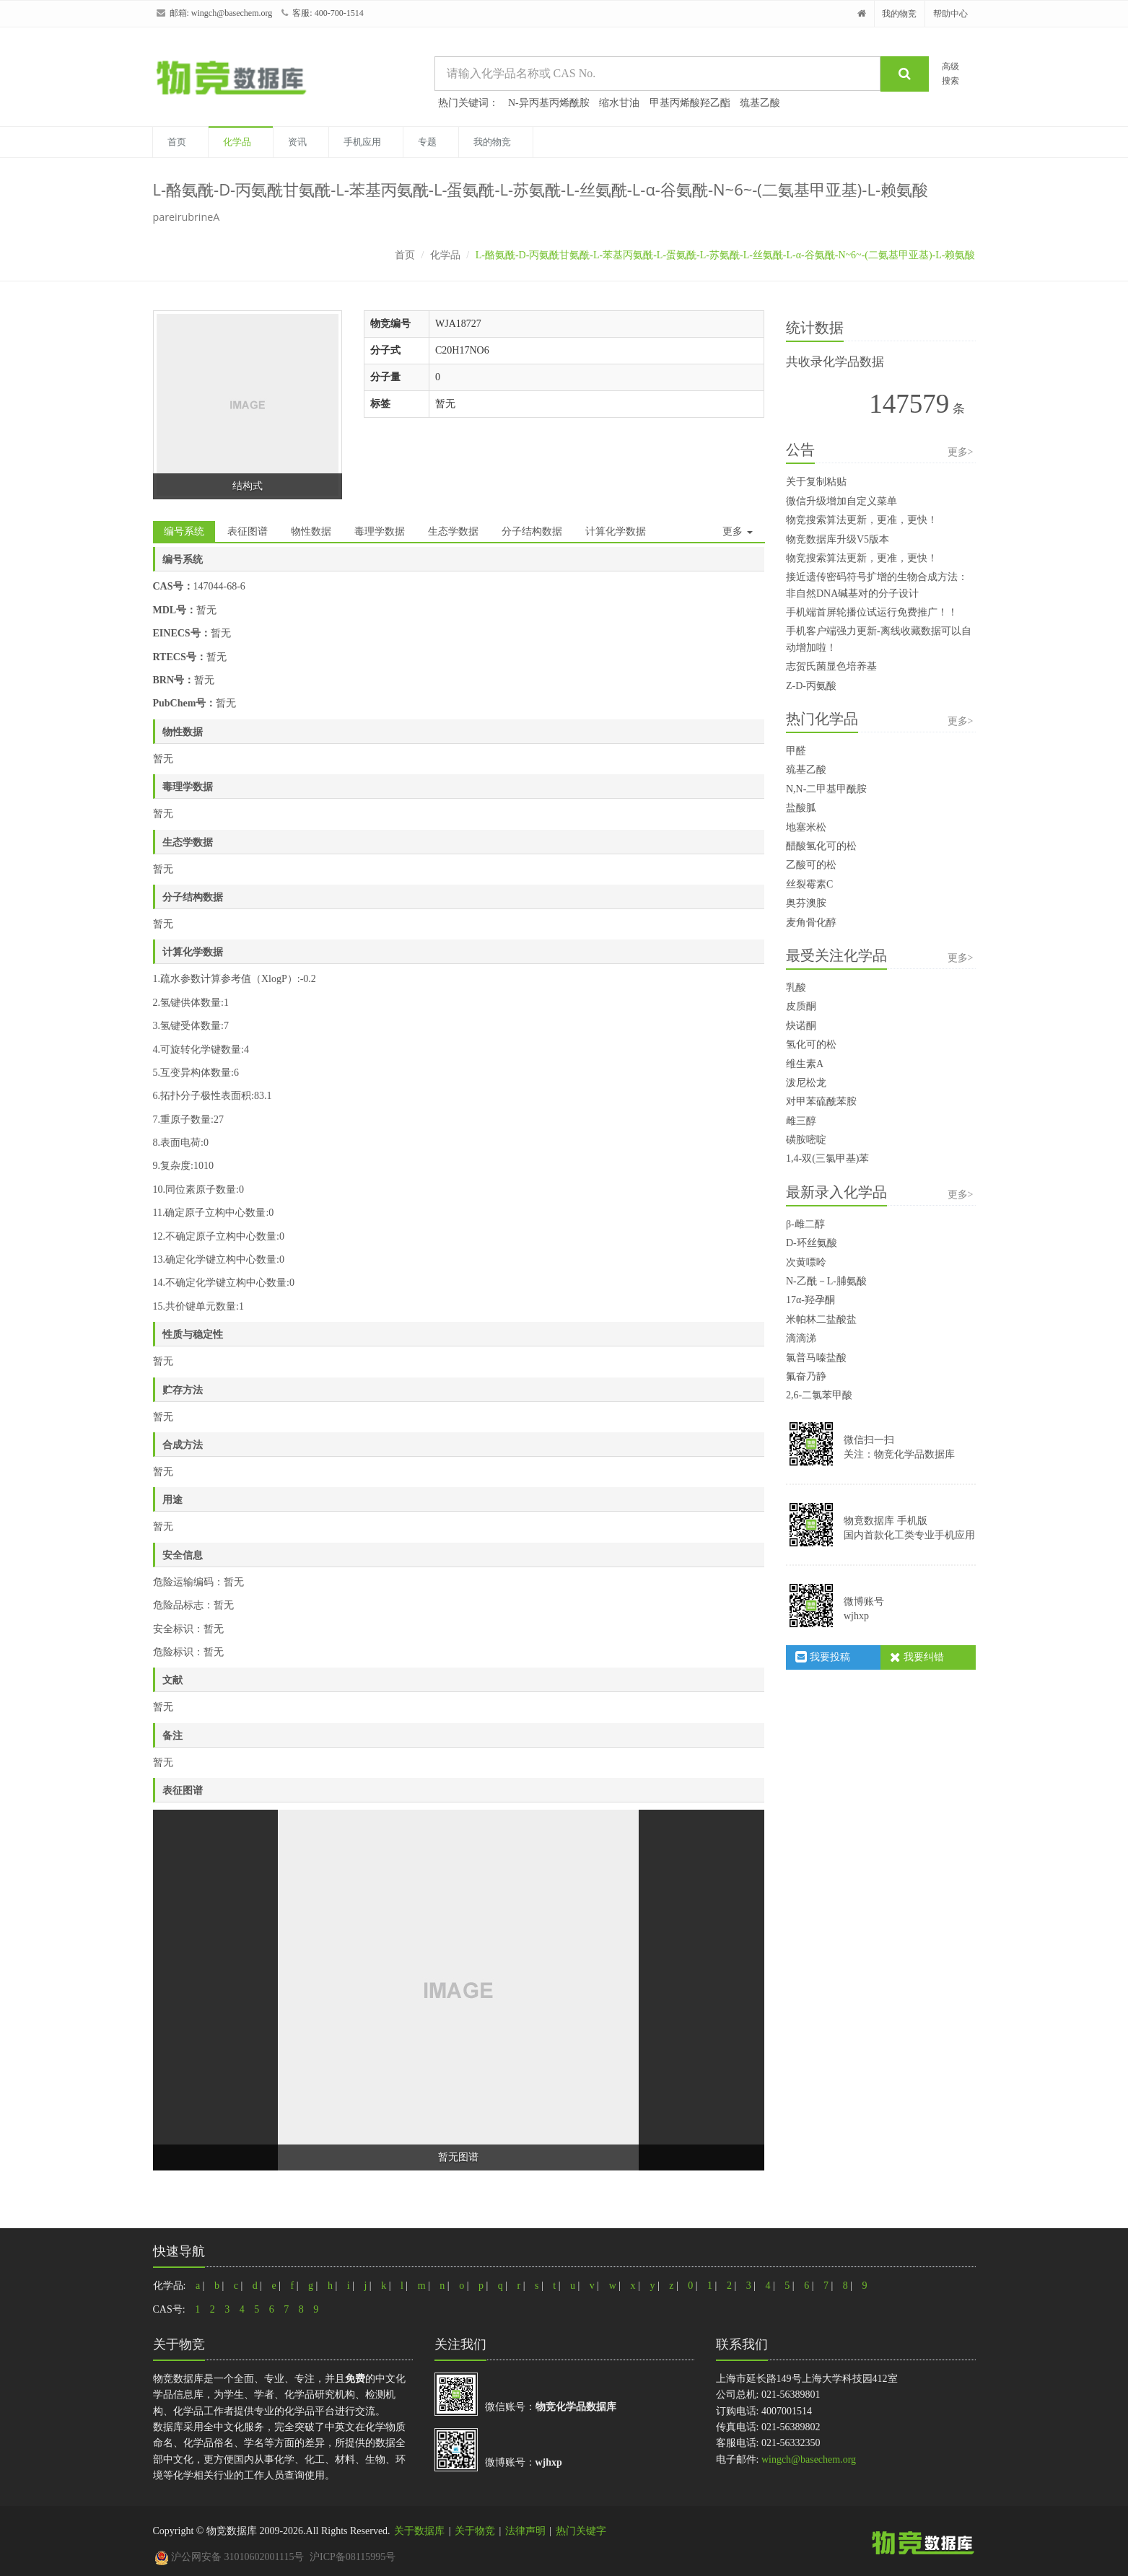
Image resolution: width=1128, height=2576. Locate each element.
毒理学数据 (379, 531)
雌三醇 (801, 1121)
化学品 (237, 141)
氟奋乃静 (806, 1376)
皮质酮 (801, 1006)
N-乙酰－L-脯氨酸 (826, 1281)
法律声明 (525, 2530)
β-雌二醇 (805, 1224)
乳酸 (796, 987)
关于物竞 (475, 2530)
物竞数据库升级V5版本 (837, 539)
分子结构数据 (532, 531)
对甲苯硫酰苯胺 (821, 1101)
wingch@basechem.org (231, 13)
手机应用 (362, 141)
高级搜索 (950, 73)
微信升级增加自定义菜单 (841, 501)
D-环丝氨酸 (811, 1242)
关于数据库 (419, 2530)
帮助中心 (950, 14)
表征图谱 (247, 531)
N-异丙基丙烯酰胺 (549, 102)
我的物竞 (899, 14)
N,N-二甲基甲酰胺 (826, 789)
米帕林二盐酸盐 (821, 1319)
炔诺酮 (801, 1025)
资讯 (297, 141)
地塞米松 (806, 827)
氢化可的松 (811, 1044)
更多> (961, 452)
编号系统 (184, 531)
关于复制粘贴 (816, 481)
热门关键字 (581, 2530)
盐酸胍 (801, 807)
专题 (427, 141)
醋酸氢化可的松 (821, 846)
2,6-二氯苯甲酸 (819, 1395)
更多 (737, 531)
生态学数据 (453, 531)
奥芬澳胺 (806, 903)
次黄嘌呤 (806, 1262)
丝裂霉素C (809, 884)
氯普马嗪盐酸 (816, 1357)
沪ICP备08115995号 (352, 2556)
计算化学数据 (615, 531)
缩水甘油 (619, 102)
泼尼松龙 (806, 1082)
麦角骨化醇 (811, 922)
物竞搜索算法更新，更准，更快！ (861, 519)
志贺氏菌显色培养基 (831, 666)
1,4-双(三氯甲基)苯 (828, 1158)
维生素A (804, 1064)
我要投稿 (822, 1657)
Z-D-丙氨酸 (811, 685)
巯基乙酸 (760, 102)
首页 (176, 141)
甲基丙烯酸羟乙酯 (690, 102)
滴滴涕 (801, 1338)
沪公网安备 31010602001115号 (229, 2556)
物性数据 (311, 531)
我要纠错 (917, 1657)
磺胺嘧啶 (806, 1139)
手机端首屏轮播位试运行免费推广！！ (872, 612)
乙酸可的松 (811, 864)
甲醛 (796, 750)
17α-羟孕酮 (810, 1299)
